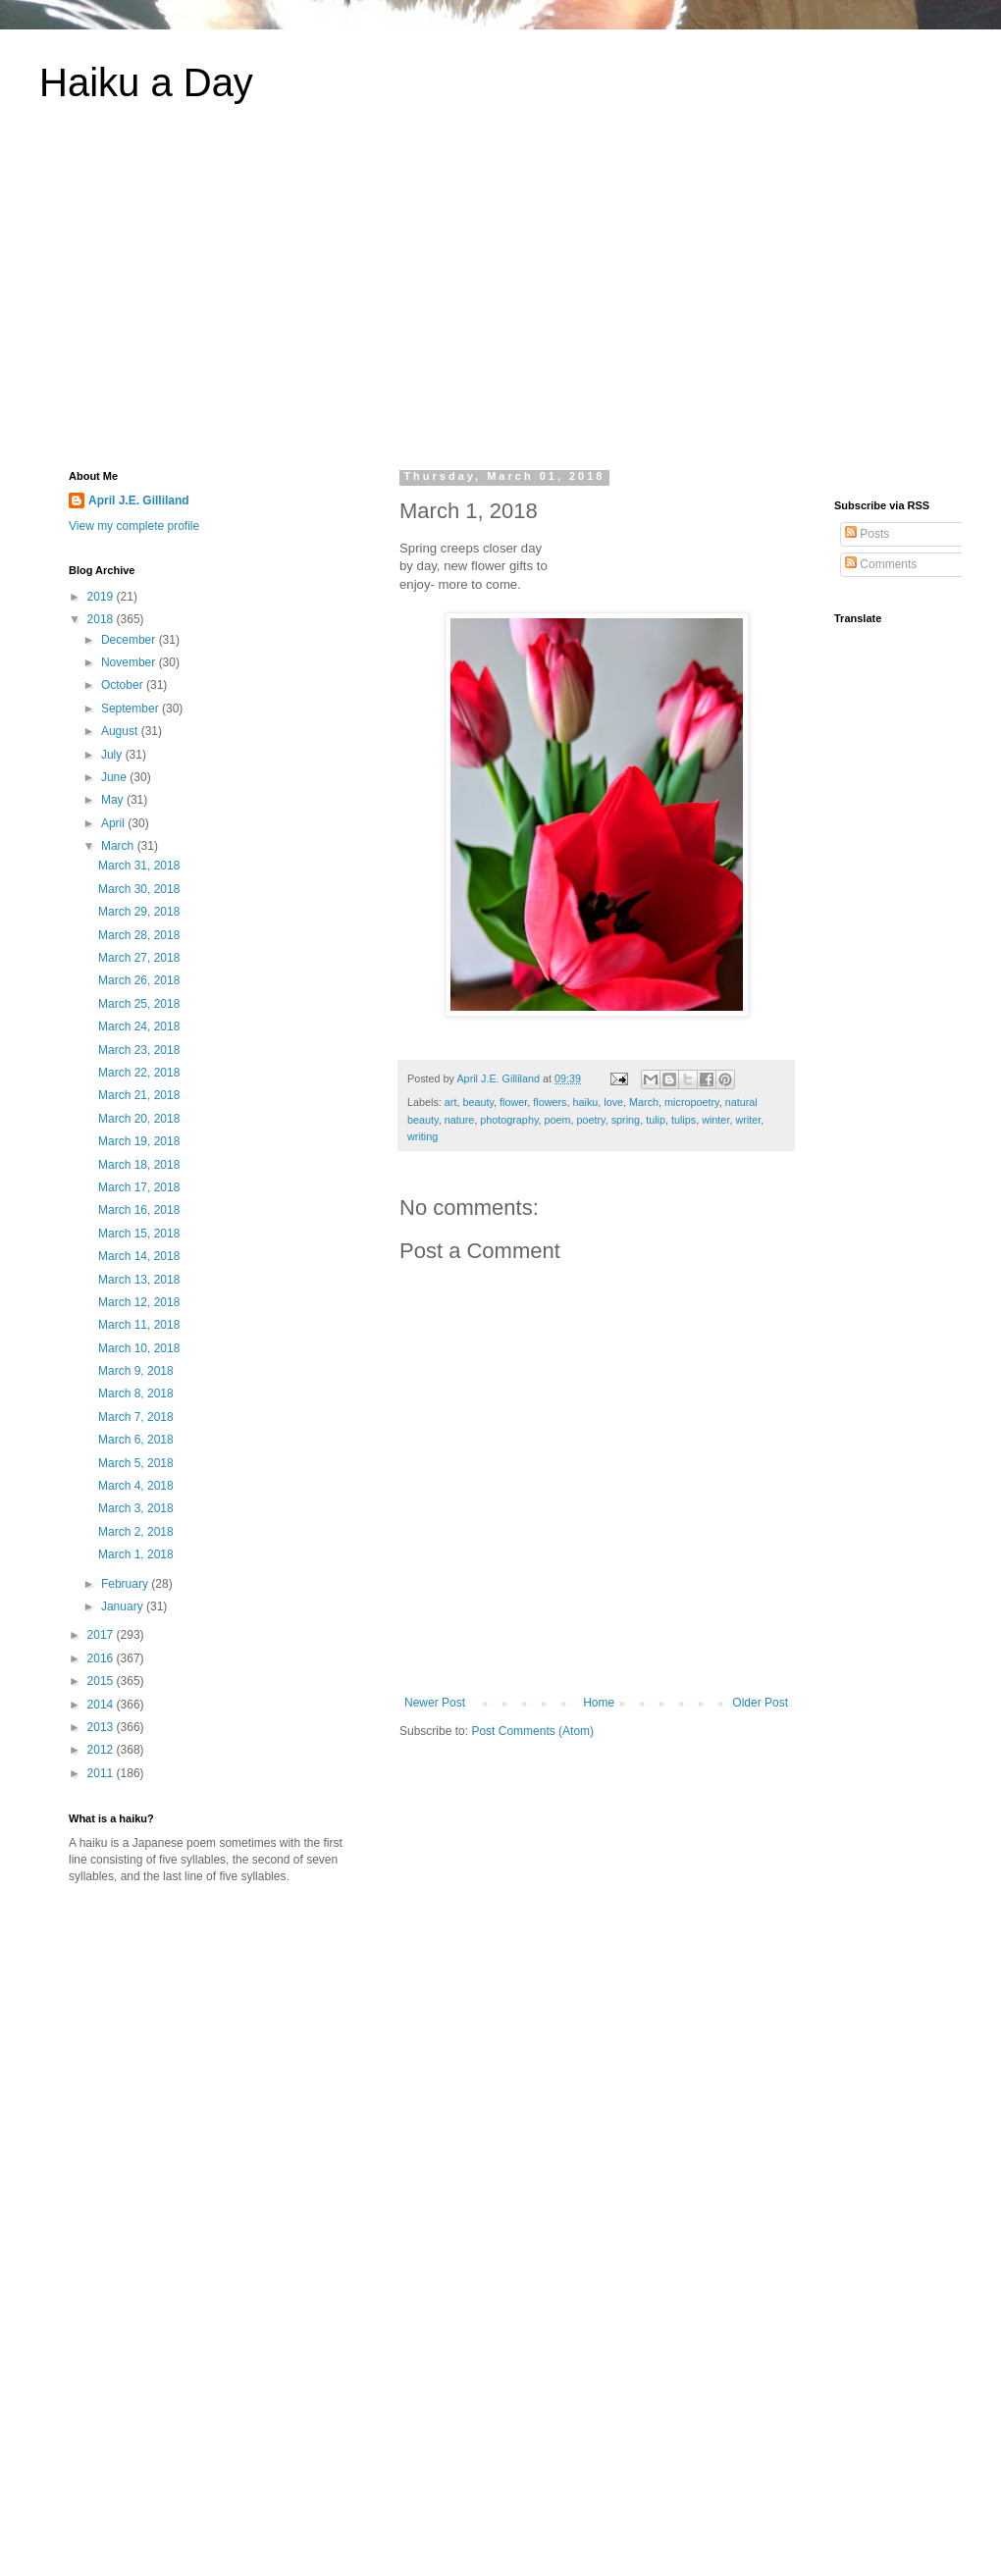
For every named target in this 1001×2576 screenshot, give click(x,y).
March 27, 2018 (139, 958)
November (130, 662)
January (123, 1606)
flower (513, 1102)
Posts (867, 534)
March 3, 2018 (136, 1508)
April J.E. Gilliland (138, 500)
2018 (102, 619)
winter (715, 1120)
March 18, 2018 (139, 1165)
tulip (655, 1120)
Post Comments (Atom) (532, 1731)
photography (509, 1120)
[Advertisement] (500, 298)
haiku (585, 1102)
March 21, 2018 (139, 1095)
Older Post (760, 1702)
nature (460, 1120)
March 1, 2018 (136, 1554)
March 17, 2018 (139, 1187)
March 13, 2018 (139, 1280)
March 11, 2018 (139, 1325)
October (123, 685)
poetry (591, 1120)
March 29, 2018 (139, 912)
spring (625, 1120)
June (115, 777)
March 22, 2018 (139, 1072)
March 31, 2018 (139, 865)
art (451, 1102)
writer (748, 1120)
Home (598, 1702)
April (114, 823)
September (131, 708)
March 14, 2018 (139, 1256)
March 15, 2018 (139, 1233)
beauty (478, 1102)
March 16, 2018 (139, 1210)
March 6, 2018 (136, 1439)
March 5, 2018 (136, 1463)
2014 (102, 1704)
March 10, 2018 (139, 1348)
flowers (549, 1102)
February (126, 1584)
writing (422, 1136)
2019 (102, 597)
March (644, 1102)
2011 (102, 1773)
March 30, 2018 (139, 889)
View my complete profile (134, 526)
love (613, 1102)
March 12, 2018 (139, 1302)
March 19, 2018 (139, 1141)
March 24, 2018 (139, 1026)
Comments (881, 564)
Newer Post (434, 1702)
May (114, 800)
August (121, 731)
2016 (102, 1658)
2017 (102, 1635)
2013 (102, 1727)
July (113, 755)
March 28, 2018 (139, 935)
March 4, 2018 (136, 1486)
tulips (683, 1120)
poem (557, 1120)
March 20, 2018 (139, 1119)
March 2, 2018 (136, 1532)
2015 (102, 1681)
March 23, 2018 (139, 1050)
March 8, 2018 (136, 1393)
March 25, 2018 (139, 1004)
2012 (102, 1750)
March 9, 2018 (136, 1371)
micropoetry (691, 1102)
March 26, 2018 (139, 980)
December (130, 640)
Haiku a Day (146, 82)
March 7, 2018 (136, 1417)
